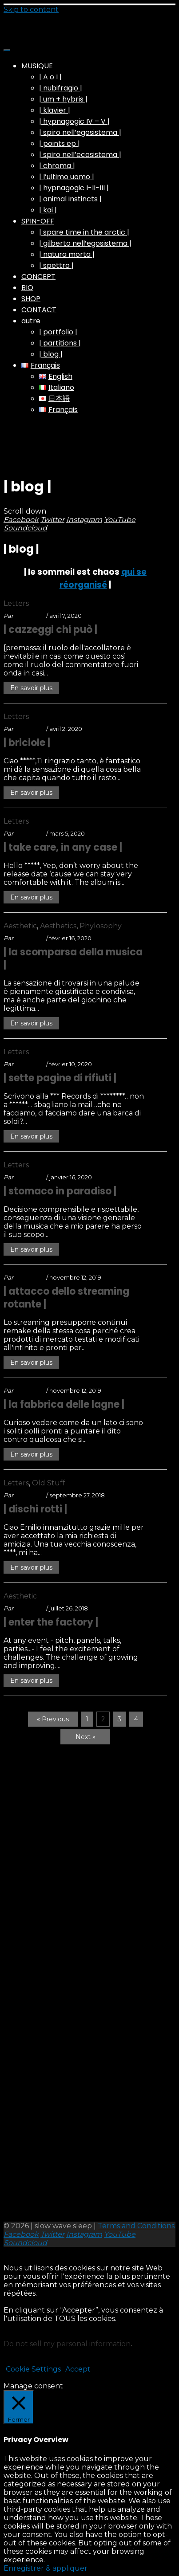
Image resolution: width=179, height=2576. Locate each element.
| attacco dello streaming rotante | (66, 1297)
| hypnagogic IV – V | (74, 121)
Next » (85, 1737)
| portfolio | (58, 332)
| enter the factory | (51, 1622)
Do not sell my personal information (67, 2344)
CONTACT (38, 310)
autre (30, 321)
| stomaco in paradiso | (60, 1191)
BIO (27, 288)
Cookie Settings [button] (33, 2369)
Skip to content (31, 9)
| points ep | (59, 143)
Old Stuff (48, 1483)
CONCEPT (38, 276)
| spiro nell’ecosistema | (80, 154)
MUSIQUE (37, 66)
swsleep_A (30, 615)
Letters (16, 603)
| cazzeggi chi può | (50, 629)
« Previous (53, 1719)
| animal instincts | (70, 199)
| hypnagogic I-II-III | (74, 188)
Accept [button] (78, 2369)
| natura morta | (67, 254)
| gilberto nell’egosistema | (85, 243)
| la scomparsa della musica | (73, 958)
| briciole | (27, 743)
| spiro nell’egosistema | (80, 132)
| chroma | (57, 166)
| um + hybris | (63, 99)
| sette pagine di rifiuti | (60, 1078)
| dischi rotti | (35, 1509)
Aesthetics (58, 926)
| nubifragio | (60, 88)
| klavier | (54, 110)
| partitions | (60, 343)
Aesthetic (20, 926)
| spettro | (56, 265)
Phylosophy (101, 926)
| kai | (48, 210)
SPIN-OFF (37, 221)
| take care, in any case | (63, 847)
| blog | (51, 354)
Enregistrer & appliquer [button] (46, 2568)
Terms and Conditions (136, 2226)
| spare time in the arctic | (84, 232)
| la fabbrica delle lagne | (64, 1404)
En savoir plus (31, 688)
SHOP (30, 299)
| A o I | (50, 77)
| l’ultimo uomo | (66, 177)
